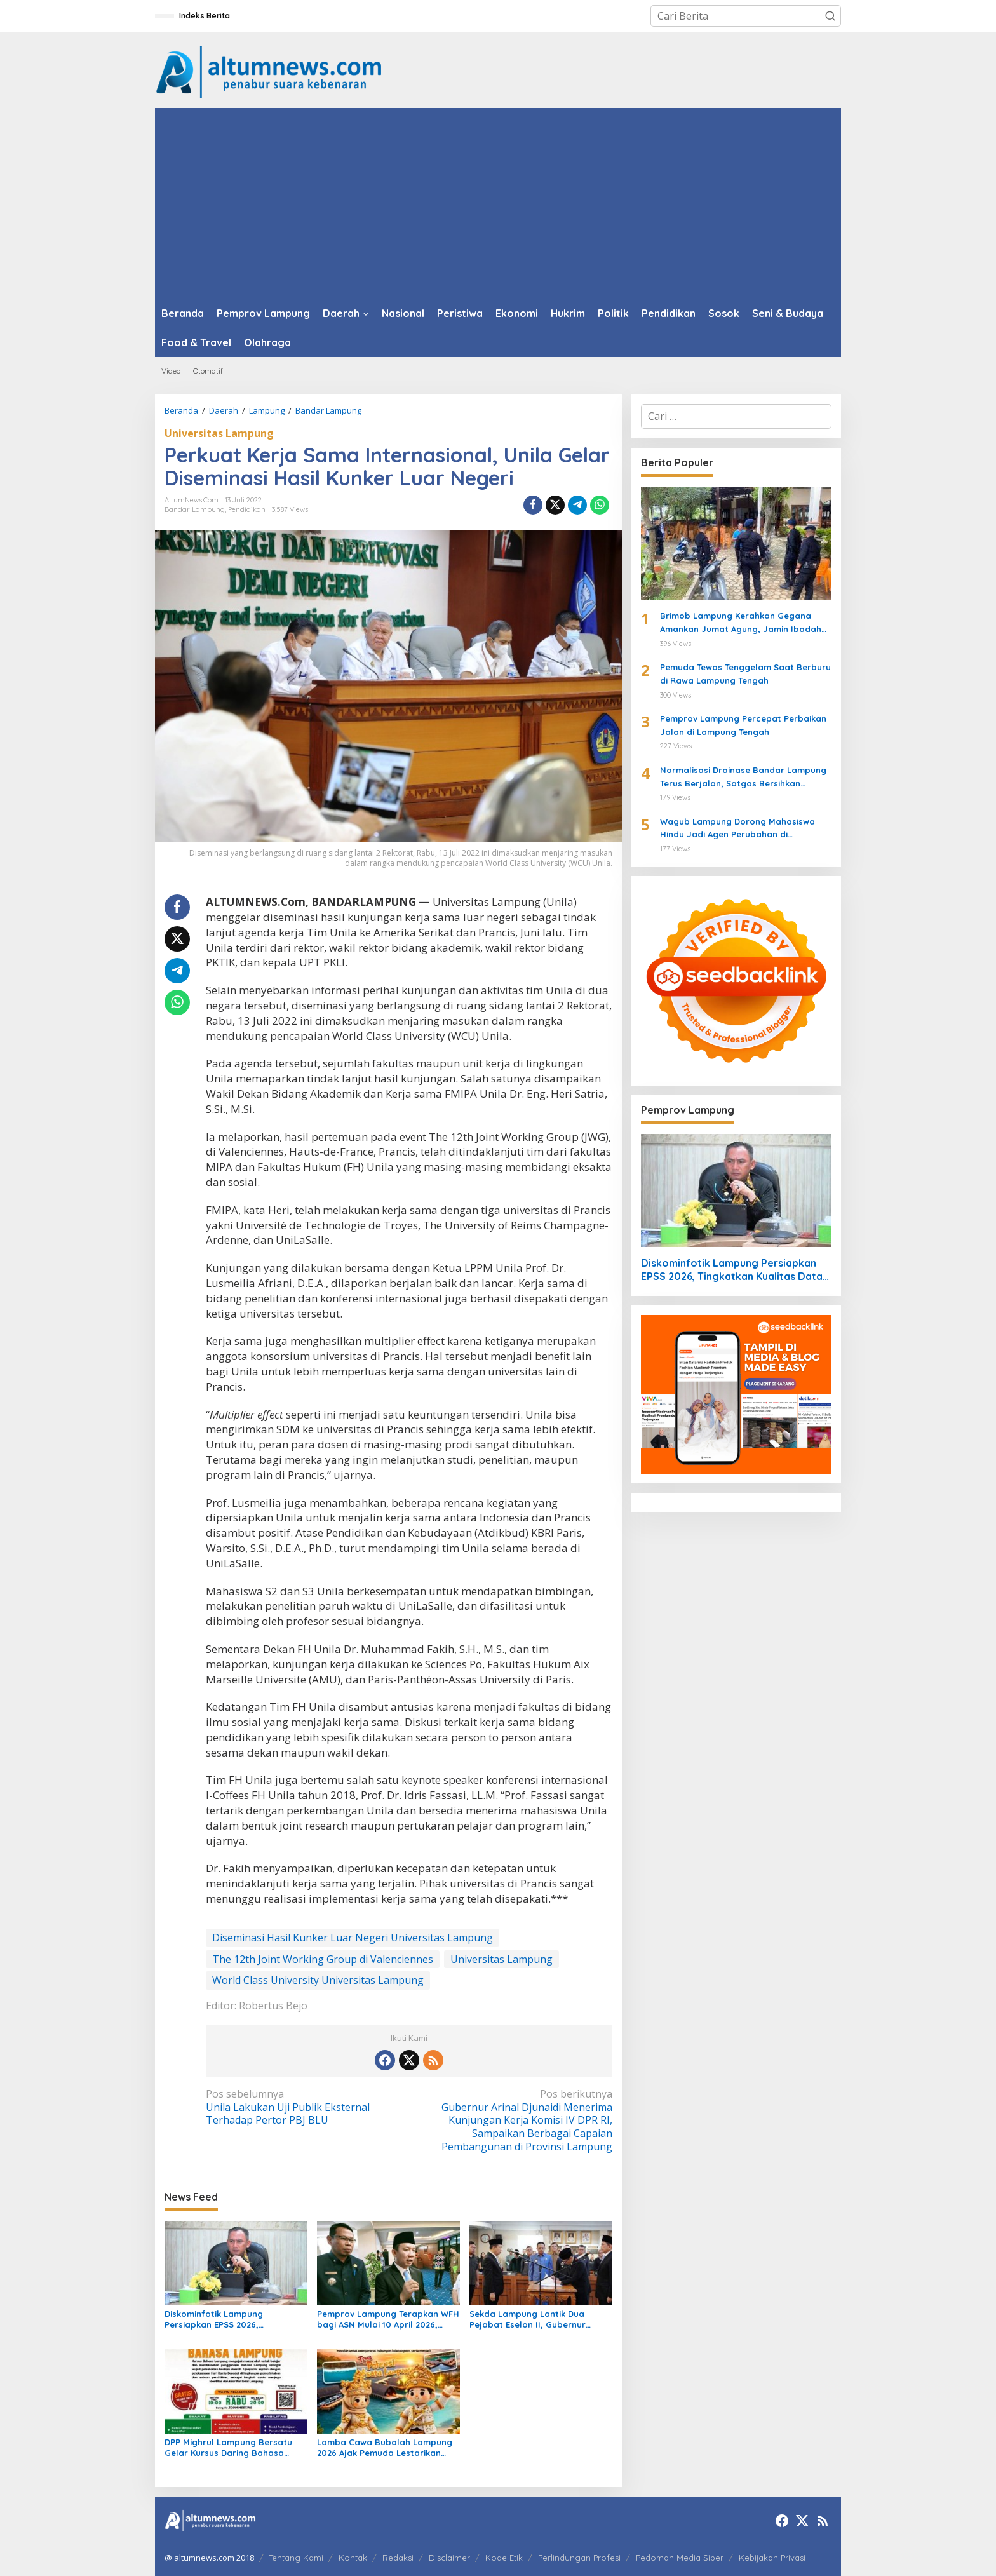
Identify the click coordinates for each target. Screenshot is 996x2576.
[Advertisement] (498, 203)
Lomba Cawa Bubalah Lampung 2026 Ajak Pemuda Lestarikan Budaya (384, 2447)
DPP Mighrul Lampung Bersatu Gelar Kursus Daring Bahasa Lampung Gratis (228, 2447)
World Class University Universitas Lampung (318, 1980)
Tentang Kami (296, 2557)
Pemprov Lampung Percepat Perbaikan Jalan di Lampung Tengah (743, 725)
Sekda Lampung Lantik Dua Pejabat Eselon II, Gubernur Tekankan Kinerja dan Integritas (536, 2319)
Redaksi (398, 2557)
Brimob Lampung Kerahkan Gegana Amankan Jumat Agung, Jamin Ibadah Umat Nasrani (740, 623)
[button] (830, 16)
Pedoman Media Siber (679, 2557)
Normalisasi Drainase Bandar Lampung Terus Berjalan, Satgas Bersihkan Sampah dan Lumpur (743, 777)
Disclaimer (449, 2557)
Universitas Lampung (219, 433)
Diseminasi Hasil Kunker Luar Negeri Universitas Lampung (352, 1938)
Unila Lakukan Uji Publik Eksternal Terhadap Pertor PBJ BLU (303, 2107)
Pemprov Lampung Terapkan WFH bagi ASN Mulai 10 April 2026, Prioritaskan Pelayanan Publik (388, 2319)
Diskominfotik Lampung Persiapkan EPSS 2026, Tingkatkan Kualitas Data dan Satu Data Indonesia (228, 2319)
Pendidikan (247, 509)
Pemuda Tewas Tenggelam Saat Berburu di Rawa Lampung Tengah (745, 673)
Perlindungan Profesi (579, 2557)
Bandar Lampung (195, 509)
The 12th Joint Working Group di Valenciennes (322, 1959)
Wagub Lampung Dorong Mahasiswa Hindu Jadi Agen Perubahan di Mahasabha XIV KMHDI (737, 829)
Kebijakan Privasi (772, 2557)
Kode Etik (504, 2557)
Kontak (353, 2557)
